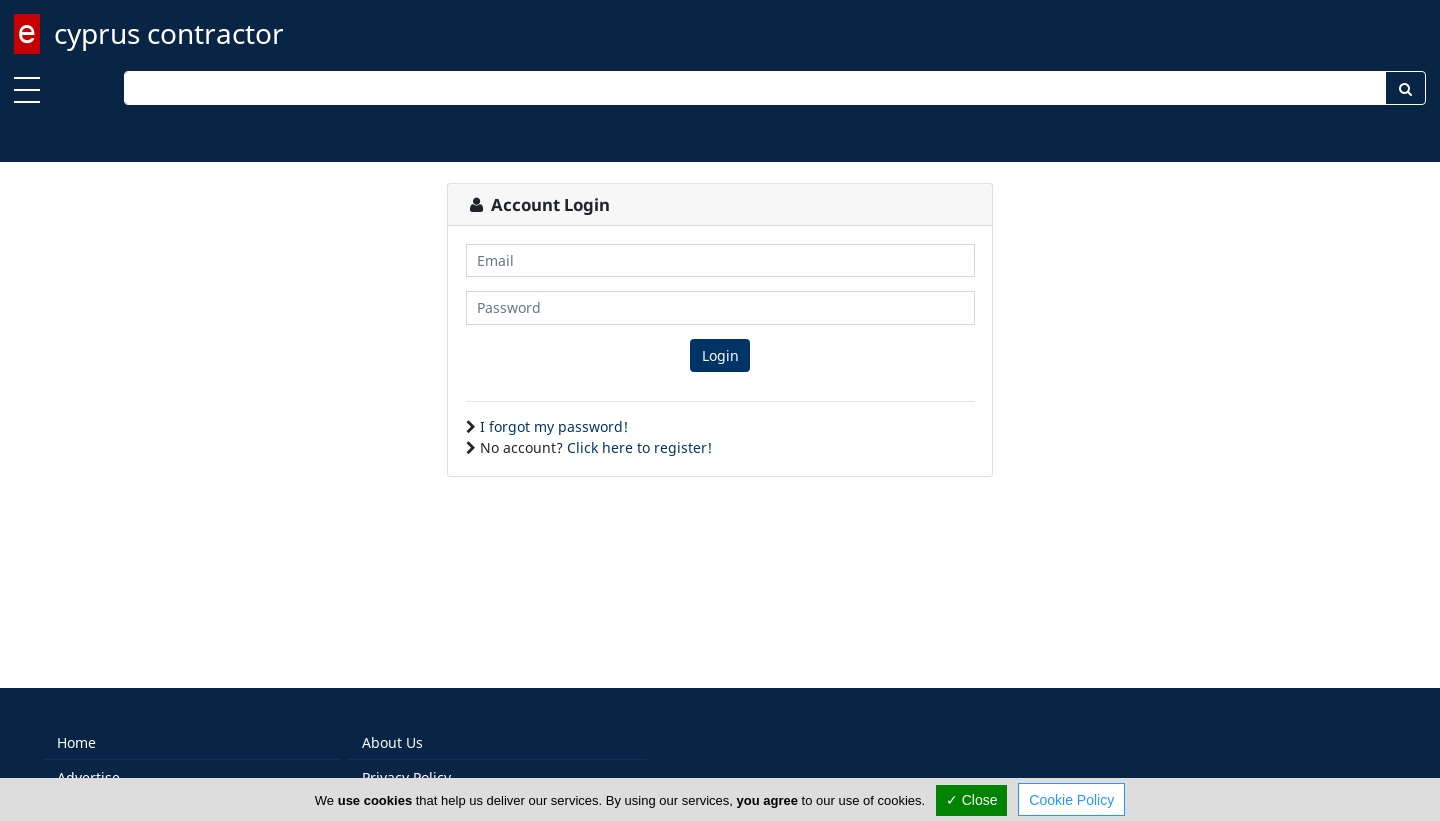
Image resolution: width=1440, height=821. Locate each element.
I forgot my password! (554, 426)
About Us (392, 742)
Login (720, 355)
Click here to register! (639, 447)
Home (76, 742)
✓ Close (972, 800)
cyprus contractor (169, 33)
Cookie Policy (1071, 800)
